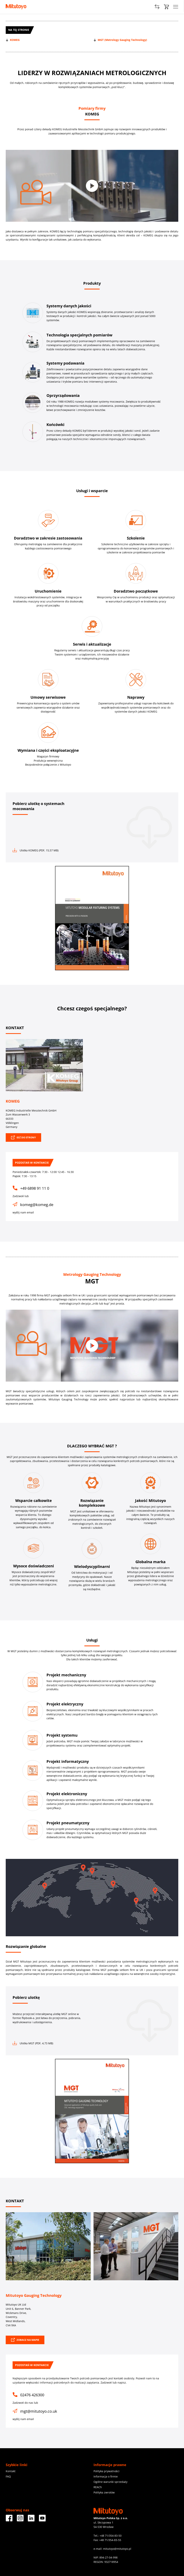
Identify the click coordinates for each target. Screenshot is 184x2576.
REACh (98, 2487)
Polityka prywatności (106, 2471)
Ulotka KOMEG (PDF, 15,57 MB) (35, 850)
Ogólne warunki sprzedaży (110, 2482)
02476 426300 (32, 2394)
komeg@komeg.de (36, 1204)
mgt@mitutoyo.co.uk (38, 2411)
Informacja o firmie (106, 2476)
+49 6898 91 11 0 (34, 1188)
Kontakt (10, 2471)
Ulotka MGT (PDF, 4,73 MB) (33, 2043)
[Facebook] (9, 2520)
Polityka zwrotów (104, 2492)
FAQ (8, 2476)
